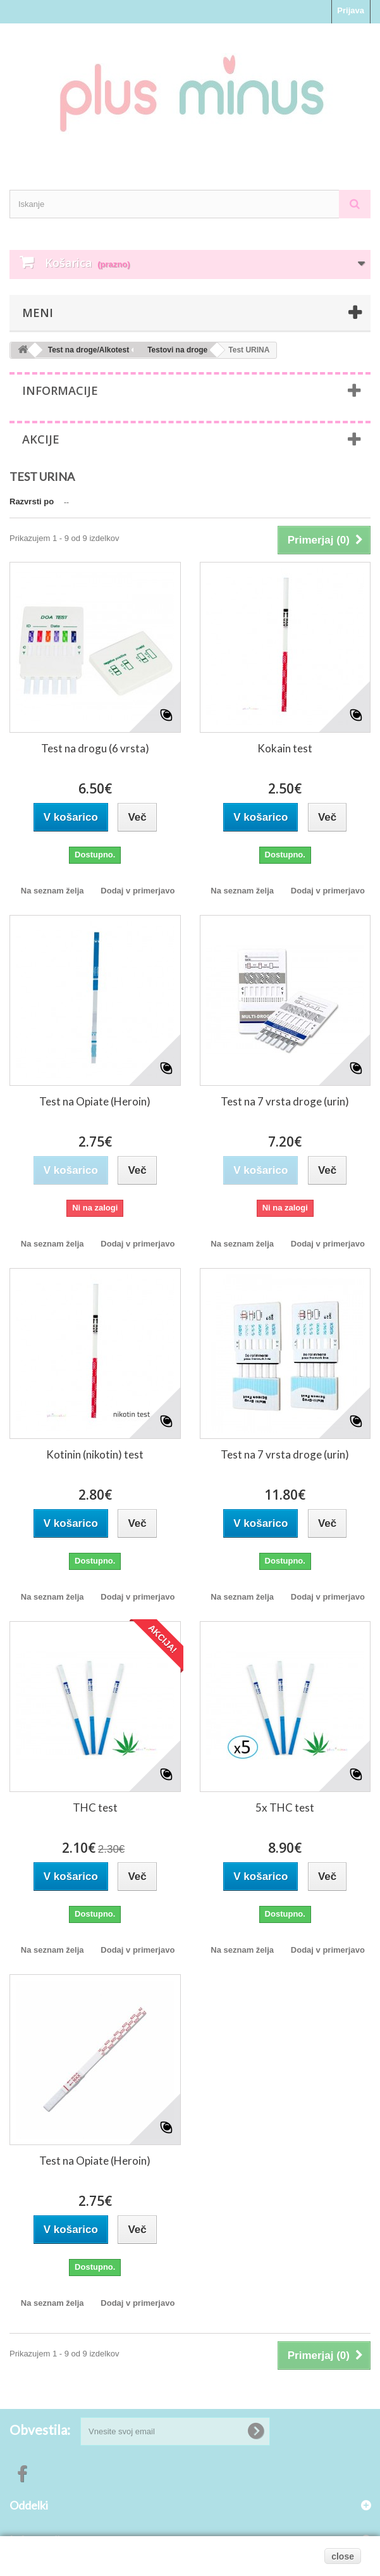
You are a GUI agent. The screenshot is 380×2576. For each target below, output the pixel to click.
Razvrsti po (31, 501)
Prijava (350, 10)
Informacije (60, 390)
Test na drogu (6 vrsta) (95, 748)
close (342, 2556)
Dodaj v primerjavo (138, 890)
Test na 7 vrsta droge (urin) (285, 1101)
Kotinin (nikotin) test (95, 1454)
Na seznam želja (52, 890)
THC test (95, 1807)
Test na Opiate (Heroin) (94, 1101)
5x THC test (284, 1807)
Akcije (40, 439)
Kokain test (284, 748)
